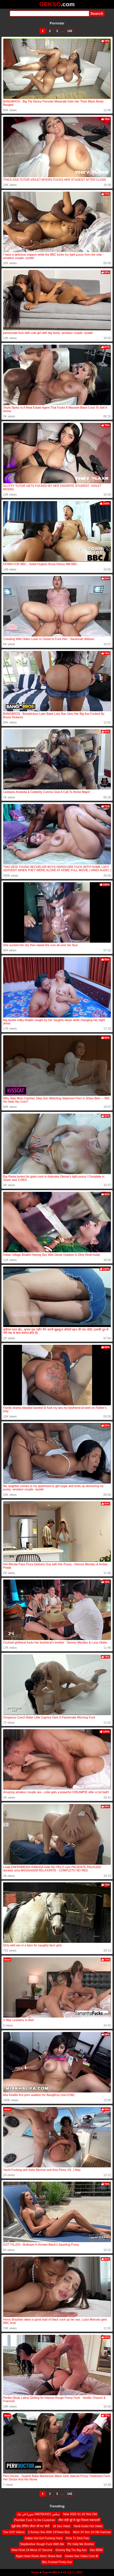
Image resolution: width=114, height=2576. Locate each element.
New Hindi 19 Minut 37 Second (31, 2550)
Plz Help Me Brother (80, 2544)
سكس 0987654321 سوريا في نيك (38, 2514)
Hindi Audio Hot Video (88, 2526)
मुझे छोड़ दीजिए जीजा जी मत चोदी (30, 2526)
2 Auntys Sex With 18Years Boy (49, 2532)
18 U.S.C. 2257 (73, 2572)
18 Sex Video (61, 2526)
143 (69, 31)
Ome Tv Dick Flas (77, 2538)
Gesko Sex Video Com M (81, 2556)
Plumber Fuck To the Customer (34, 2520)
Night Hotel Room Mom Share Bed (39, 2556)
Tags (45, 2572)
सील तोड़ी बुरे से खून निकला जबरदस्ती (79, 2520)
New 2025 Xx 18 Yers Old (80, 2514)
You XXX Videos (14, 2532)
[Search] (49, 13)
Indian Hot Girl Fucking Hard (43, 2538)
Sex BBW (96, 2550)
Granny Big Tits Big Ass (71, 2550)
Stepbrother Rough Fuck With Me (42, 2544)
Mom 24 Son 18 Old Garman (92, 2532)
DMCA (55, 2572)
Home (35, 2572)
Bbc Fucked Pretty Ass (57, 2562)
